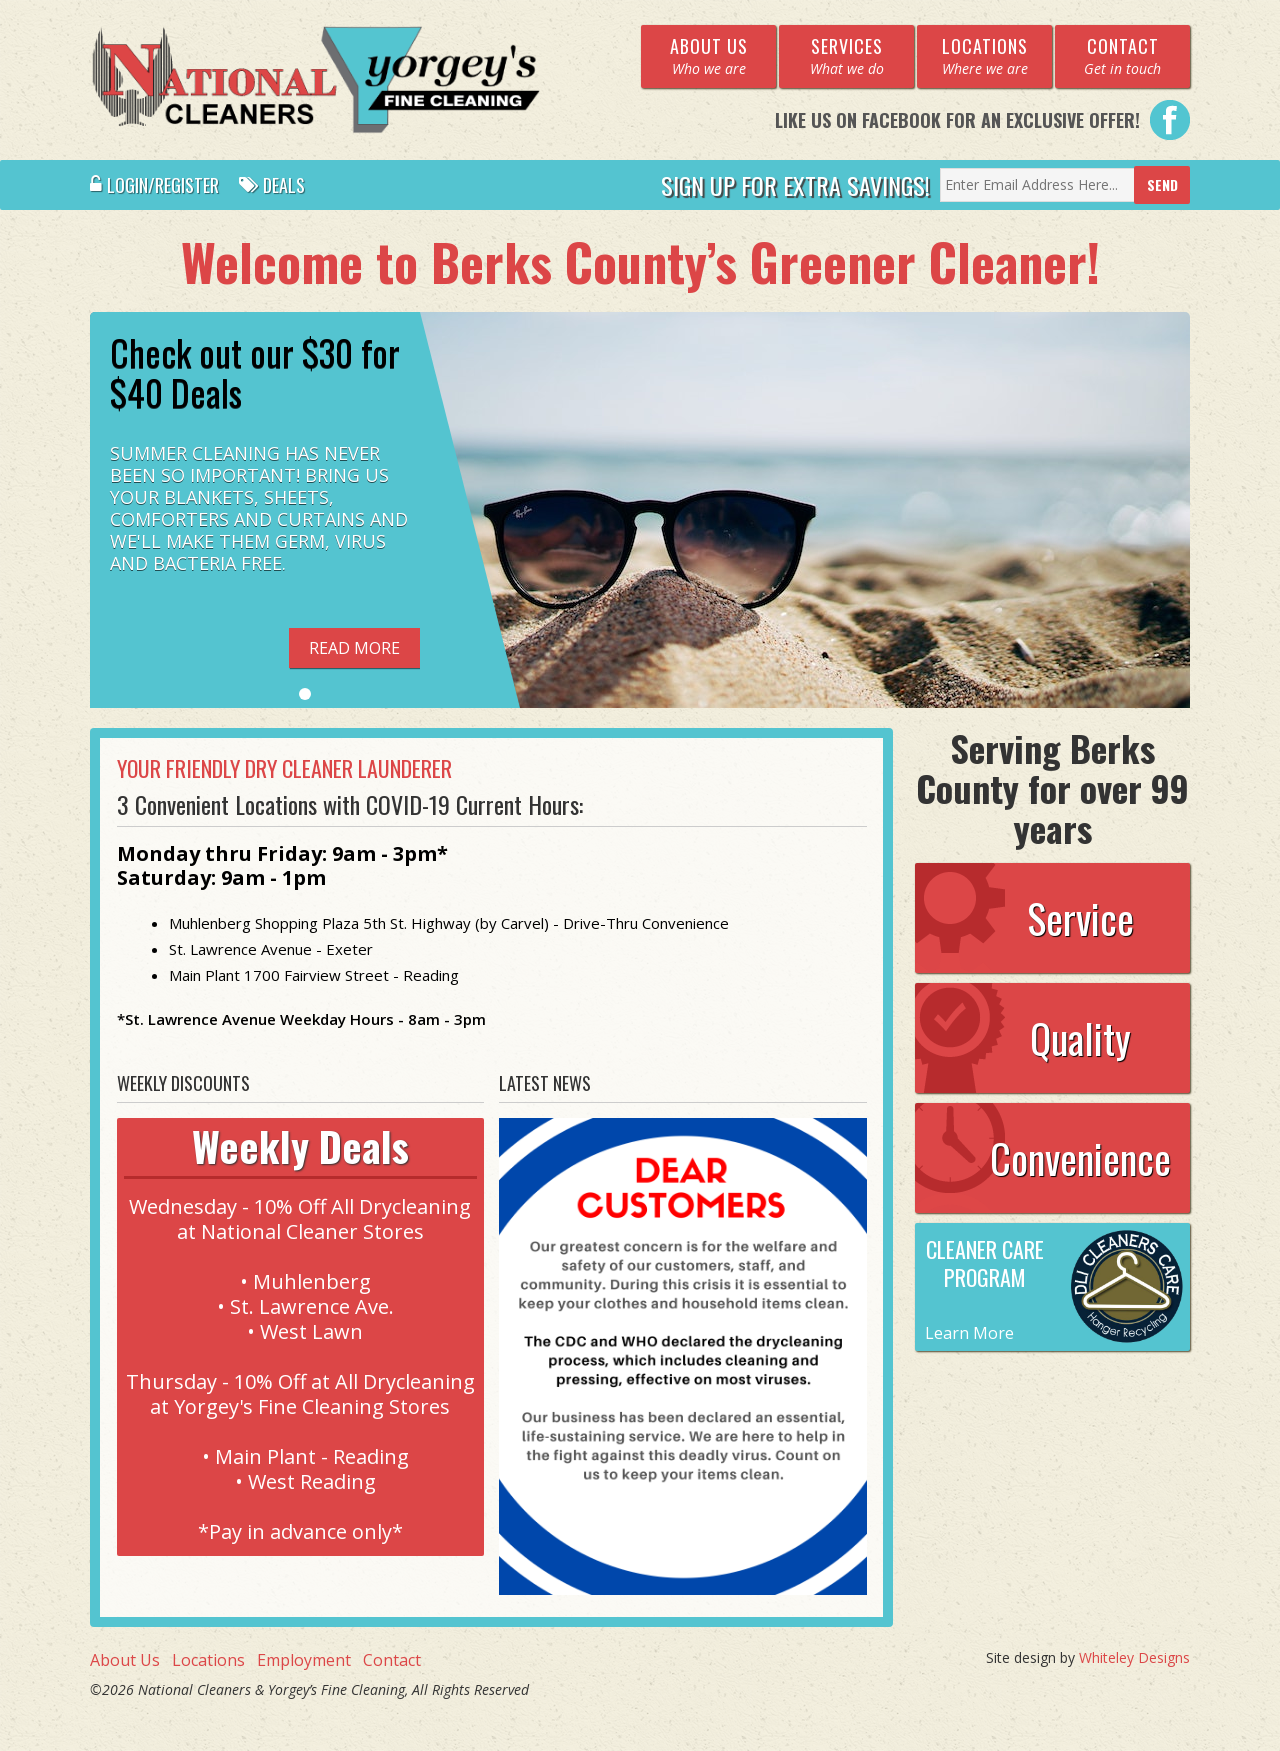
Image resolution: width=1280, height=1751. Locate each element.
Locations (208, 1660)
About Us (125, 1660)
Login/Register (154, 185)
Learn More (969, 1333)
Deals (272, 185)
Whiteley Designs (1134, 1657)
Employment (304, 1660)
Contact (392, 1660)
